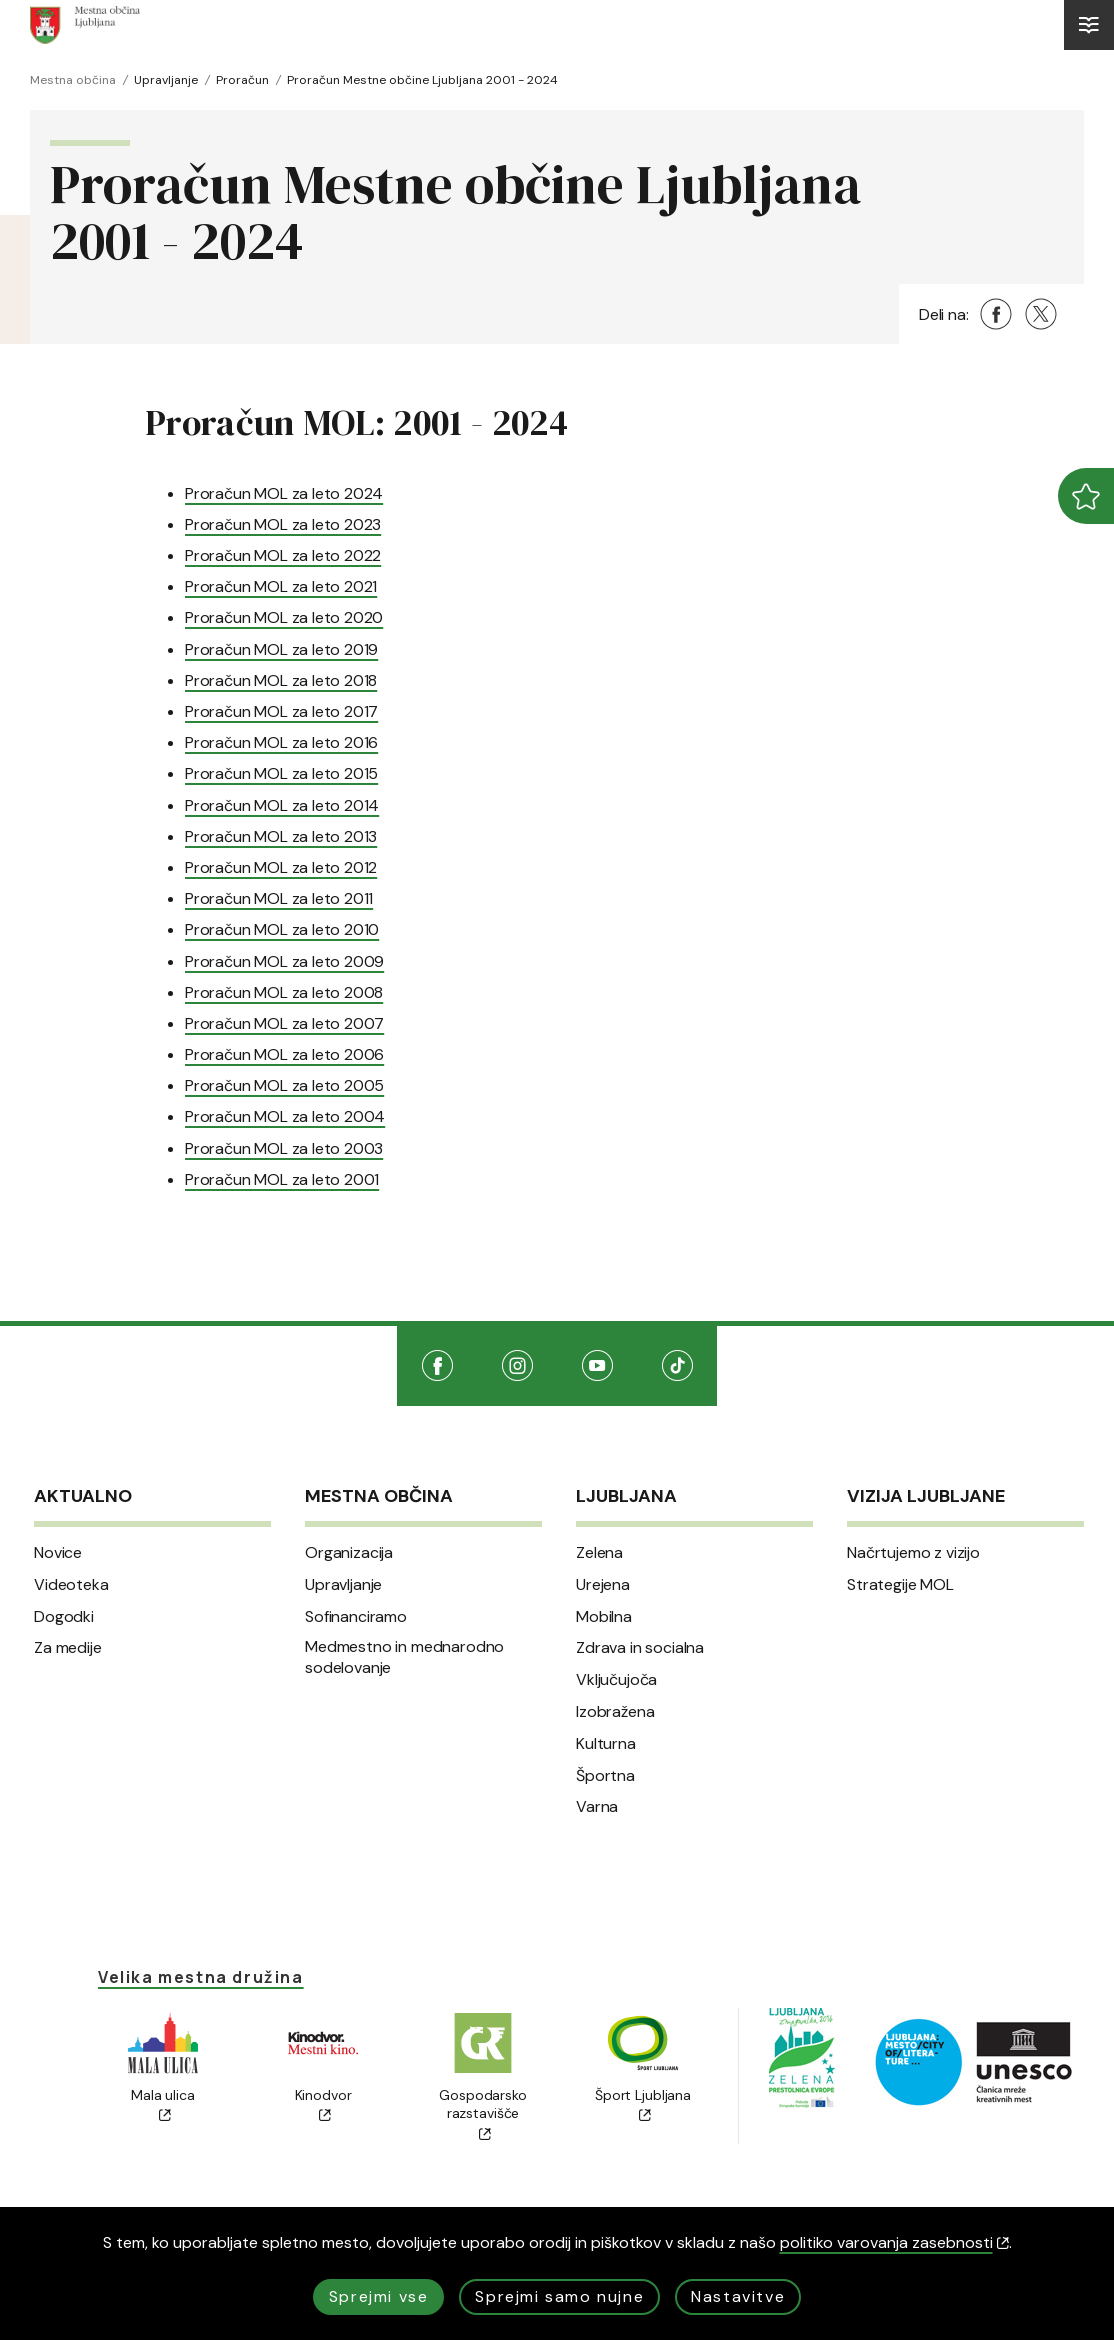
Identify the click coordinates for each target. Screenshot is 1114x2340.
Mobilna (604, 1617)
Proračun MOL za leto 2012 (281, 867)
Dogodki (64, 1617)
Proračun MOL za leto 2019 (281, 649)
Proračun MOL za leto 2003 (284, 1148)
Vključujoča (616, 1680)
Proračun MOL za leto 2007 (284, 1023)
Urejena (603, 1585)
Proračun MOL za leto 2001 (282, 1179)
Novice (58, 1553)
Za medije (68, 1648)
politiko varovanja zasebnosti (894, 2242)
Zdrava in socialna (640, 1648)
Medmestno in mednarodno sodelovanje (404, 1657)
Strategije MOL (900, 1585)
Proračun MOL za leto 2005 (284, 1085)
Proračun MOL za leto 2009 (284, 961)
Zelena (599, 1553)
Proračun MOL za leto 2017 (281, 711)
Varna (597, 1807)
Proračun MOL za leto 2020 (284, 617)
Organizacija (349, 1553)
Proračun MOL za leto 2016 (281, 742)
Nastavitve (738, 2296)
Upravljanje (166, 80)
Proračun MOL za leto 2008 (284, 992)
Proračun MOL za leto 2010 (282, 929)
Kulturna (606, 1744)
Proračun (242, 80)
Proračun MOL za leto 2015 (281, 773)
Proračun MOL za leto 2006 (284, 1054)
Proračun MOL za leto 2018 (281, 680)
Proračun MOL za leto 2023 (283, 524)
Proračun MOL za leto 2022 (283, 555)
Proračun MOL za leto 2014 (282, 805)
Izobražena (615, 1712)
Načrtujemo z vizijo (913, 1553)
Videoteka (71, 1585)
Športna (605, 1776)
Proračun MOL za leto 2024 (284, 493)
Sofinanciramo (356, 1617)
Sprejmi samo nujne (559, 2296)
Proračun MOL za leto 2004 (285, 1116)
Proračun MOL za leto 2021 (281, 586)
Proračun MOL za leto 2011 (279, 898)
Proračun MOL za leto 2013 (281, 836)
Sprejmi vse (379, 2296)
